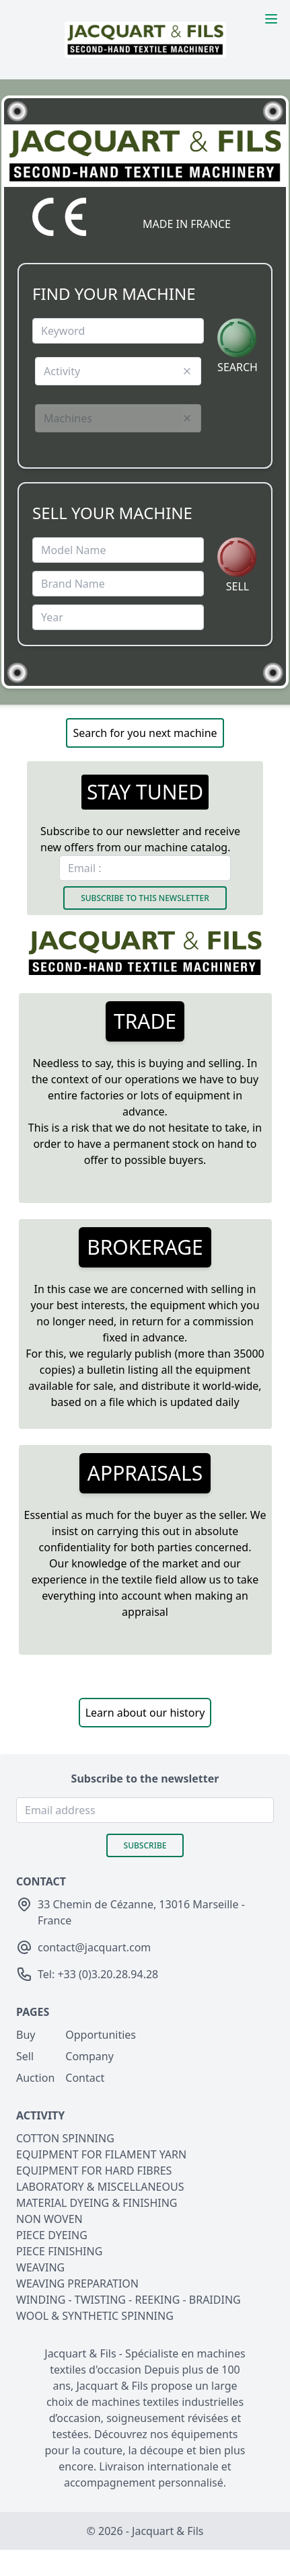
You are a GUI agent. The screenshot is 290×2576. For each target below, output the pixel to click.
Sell (25, 2056)
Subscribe (145, 1845)
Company (89, 2056)
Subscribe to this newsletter (145, 898)
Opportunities (100, 2034)
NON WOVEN (49, 2219)
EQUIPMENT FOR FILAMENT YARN (101, 2154)
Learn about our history (145, 1712)
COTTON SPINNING (65, 2138)
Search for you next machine (145, 733)
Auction (35, 2077)
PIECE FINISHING (59, 2251)
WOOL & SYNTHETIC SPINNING (95, 2315)
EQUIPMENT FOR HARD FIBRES (94, 2170)
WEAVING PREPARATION (77, 2283)
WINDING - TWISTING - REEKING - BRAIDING (128, 2299)
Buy (25, 2034)
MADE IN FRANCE (187, 224)
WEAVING (40, 2267)
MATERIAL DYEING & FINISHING (96, 2202)
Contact (84, 2077)
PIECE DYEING (51, 2235)
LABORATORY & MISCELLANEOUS (100, 2186)
